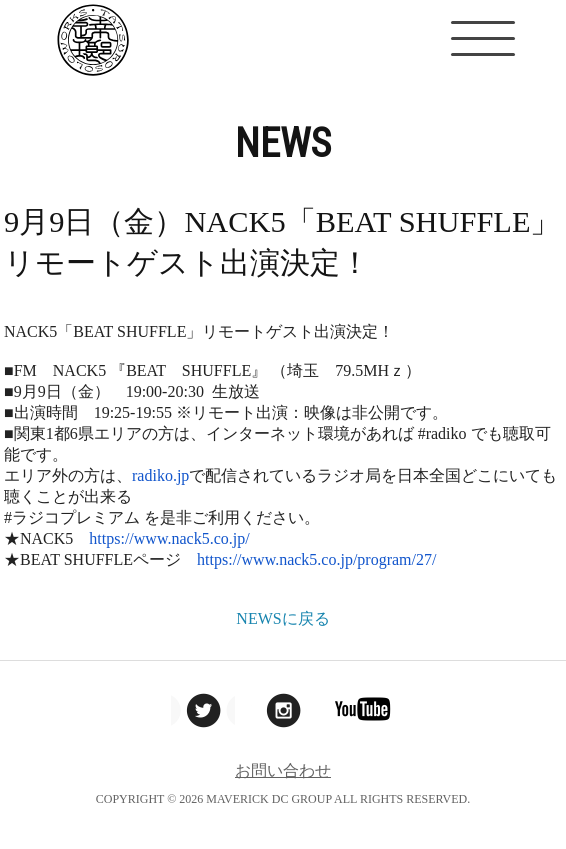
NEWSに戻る (282, 618)
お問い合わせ (283, 770)
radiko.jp (160, 475)
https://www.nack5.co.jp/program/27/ (316, 559)
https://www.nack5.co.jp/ (169, 538)
